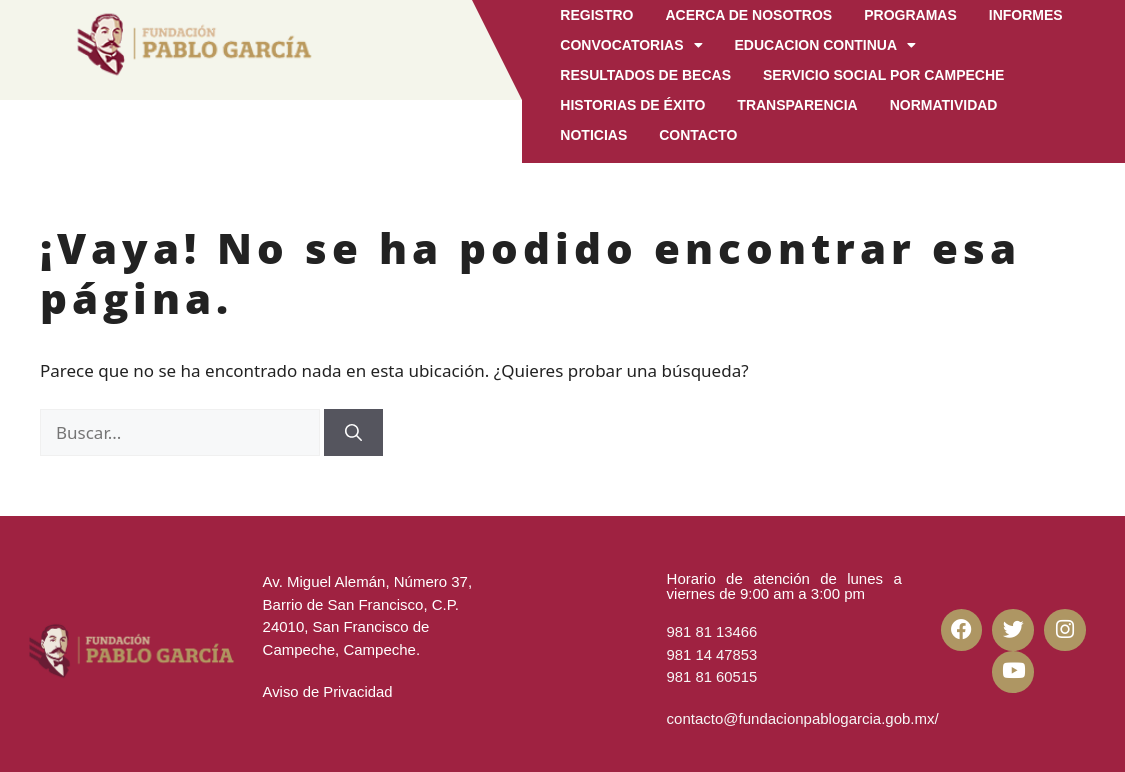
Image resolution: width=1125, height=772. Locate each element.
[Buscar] (353, 433)
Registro (596, 15)
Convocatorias (631, 45)
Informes (1026, 15)
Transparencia (797, 105)
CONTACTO (698, 135)
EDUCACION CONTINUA (826, 45)
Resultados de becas (645, 75)
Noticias (593, 135)
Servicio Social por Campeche (883, 75)
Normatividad (944, 105)
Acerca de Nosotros (748, 15)
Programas (910, 15)
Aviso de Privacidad (328, 691)
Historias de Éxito (632, 105)
